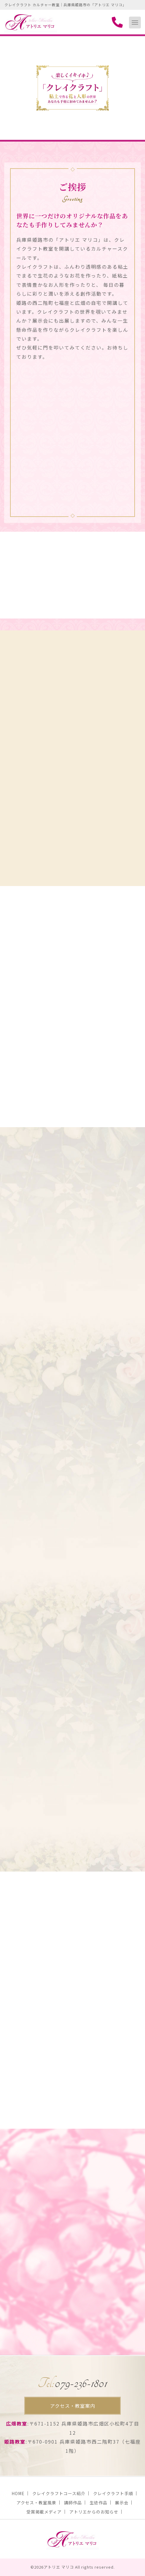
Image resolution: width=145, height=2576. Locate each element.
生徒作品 (98, 2502)
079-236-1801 (72, 2383)
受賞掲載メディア (44, 2512)
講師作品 (73, 2502)
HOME (18, 2493)
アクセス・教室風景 (36, 2502)
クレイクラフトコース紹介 (58, 2493)
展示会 (121, 2502)
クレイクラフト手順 (113, 2493)
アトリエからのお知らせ (93, 2512)
